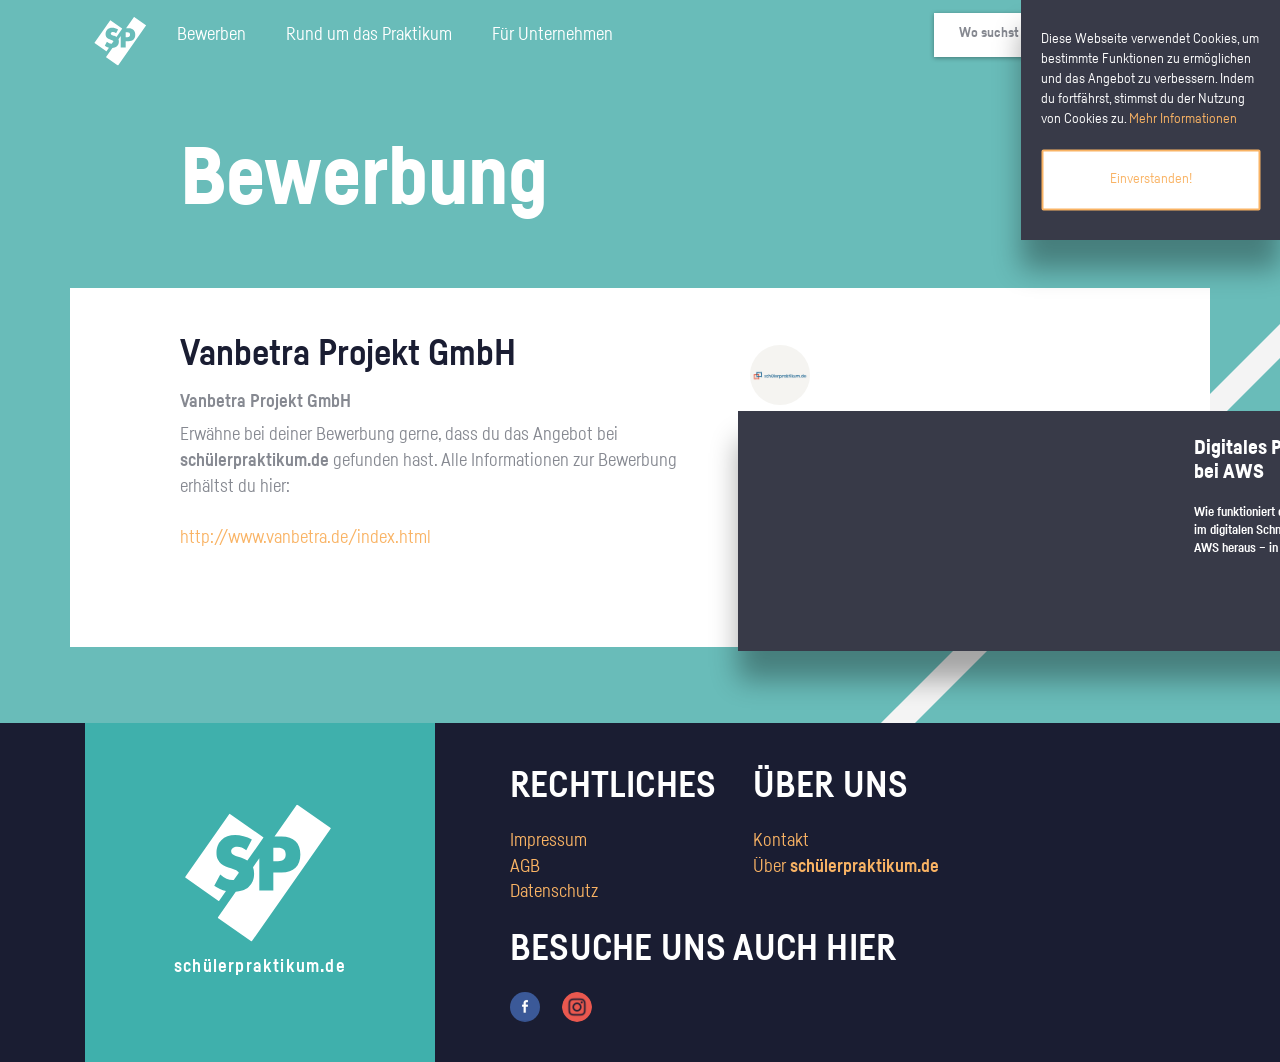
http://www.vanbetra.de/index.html (305, 538)
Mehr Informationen (1183, 119)
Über (846, 867)
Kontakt (781, 841)
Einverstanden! (1151, 179)
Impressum (548, 841)
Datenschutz (554, 892)
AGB (525, 867)
